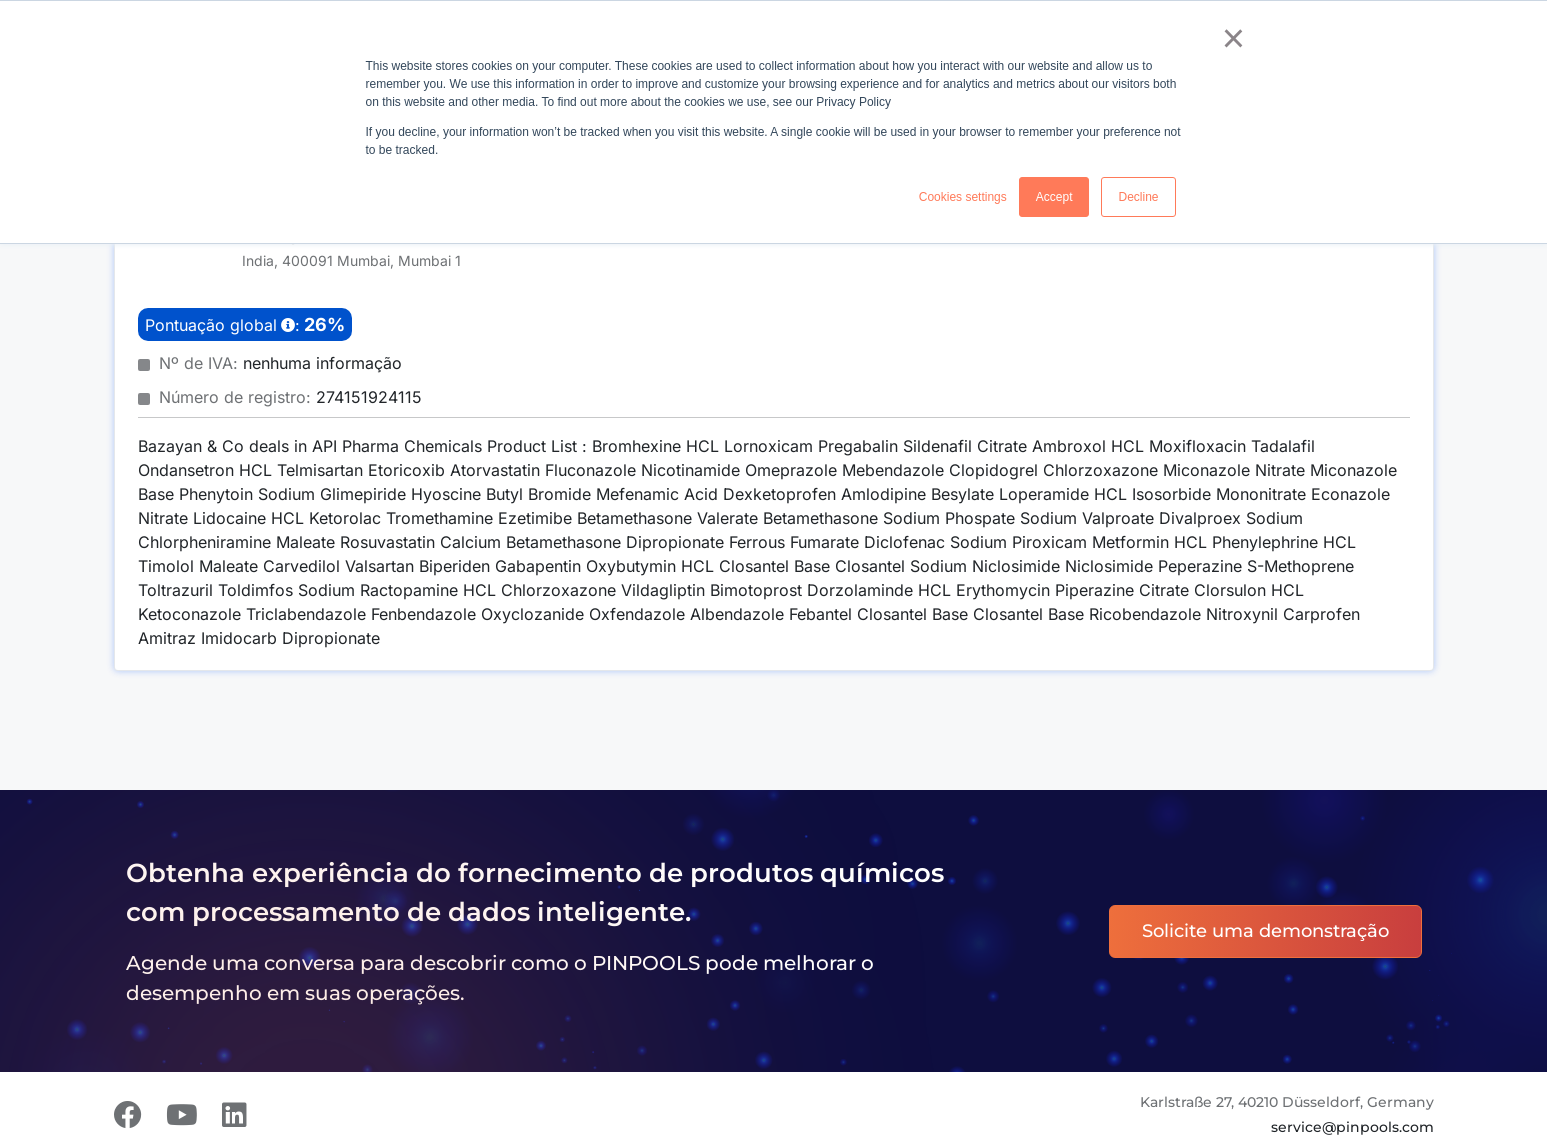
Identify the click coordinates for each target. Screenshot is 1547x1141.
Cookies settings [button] (963, 197)
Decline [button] (1138, 197)
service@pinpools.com (1352, 1127)
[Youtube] (182, 1115)
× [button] (1233, 38)
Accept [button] (1054, 197)
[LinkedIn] (234, 1115)
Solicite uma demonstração (1265, 931)
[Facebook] (128, 1115)
